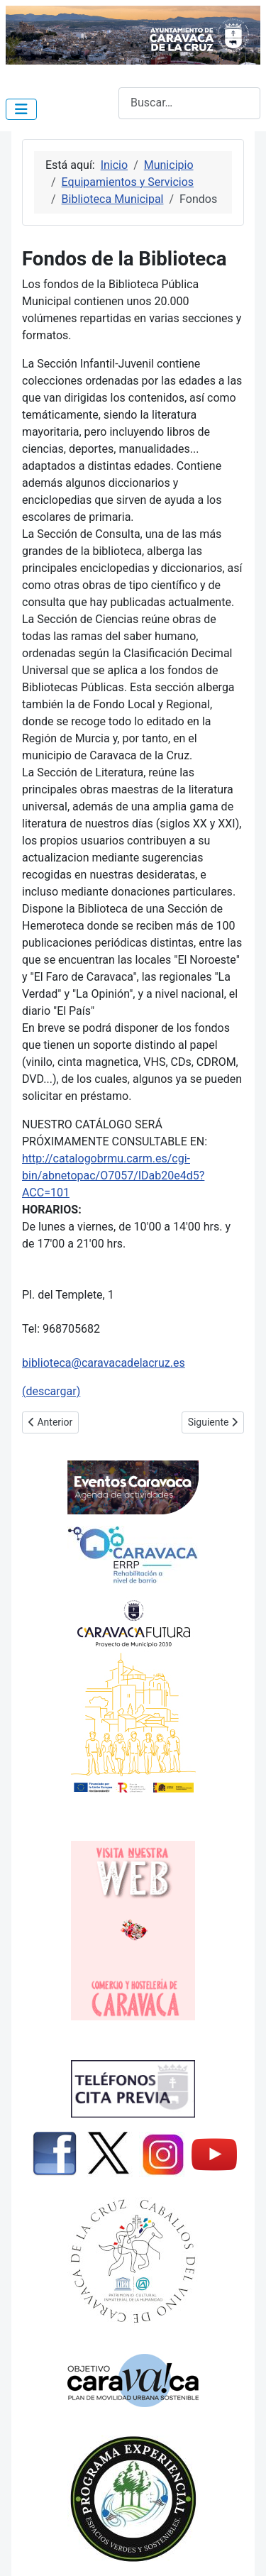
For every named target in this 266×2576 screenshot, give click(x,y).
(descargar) (51, 1391)
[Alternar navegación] (21, 109)
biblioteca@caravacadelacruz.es (103, 1363)
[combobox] (189, 103)
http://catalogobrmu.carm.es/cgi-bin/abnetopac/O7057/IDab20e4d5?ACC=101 (113, 1175)
